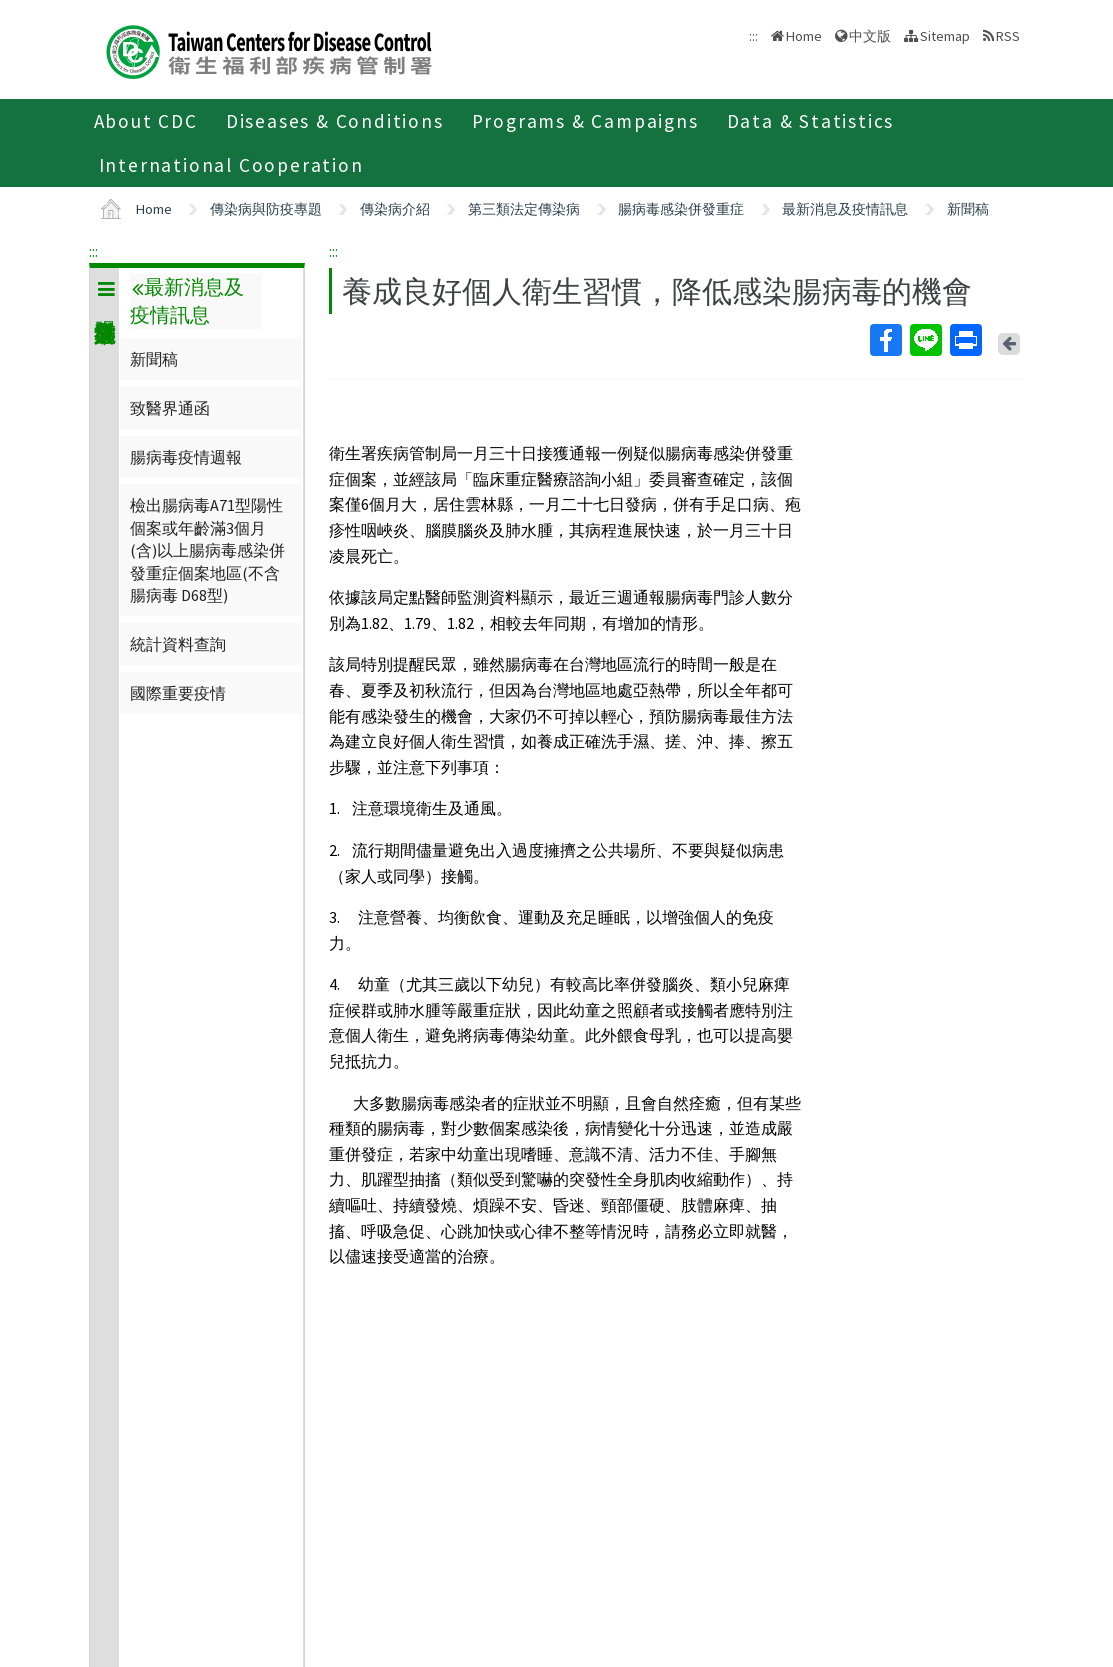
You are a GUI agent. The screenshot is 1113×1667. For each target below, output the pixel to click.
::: (93, 251)
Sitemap (945, 36)
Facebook (885, 340)
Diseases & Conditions (335, 121)
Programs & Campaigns (585, 121)
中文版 (870, 36)
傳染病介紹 (395, 209)
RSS (1008, 36)
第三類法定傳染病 (524, 209)
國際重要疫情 (178, 693)
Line (925, 340)
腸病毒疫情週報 (186, 457)
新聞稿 (968, 209)
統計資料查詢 (178, 644)
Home (804, 36)
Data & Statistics (811, 121)
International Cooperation (231, 165)
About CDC (146, 121)
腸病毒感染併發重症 (681, 209)
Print (965, 340)
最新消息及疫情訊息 (845, 209)
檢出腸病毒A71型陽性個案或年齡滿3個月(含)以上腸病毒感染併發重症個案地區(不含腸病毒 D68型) (207, 550)
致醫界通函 (170, 408)
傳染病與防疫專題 (266, 209)
